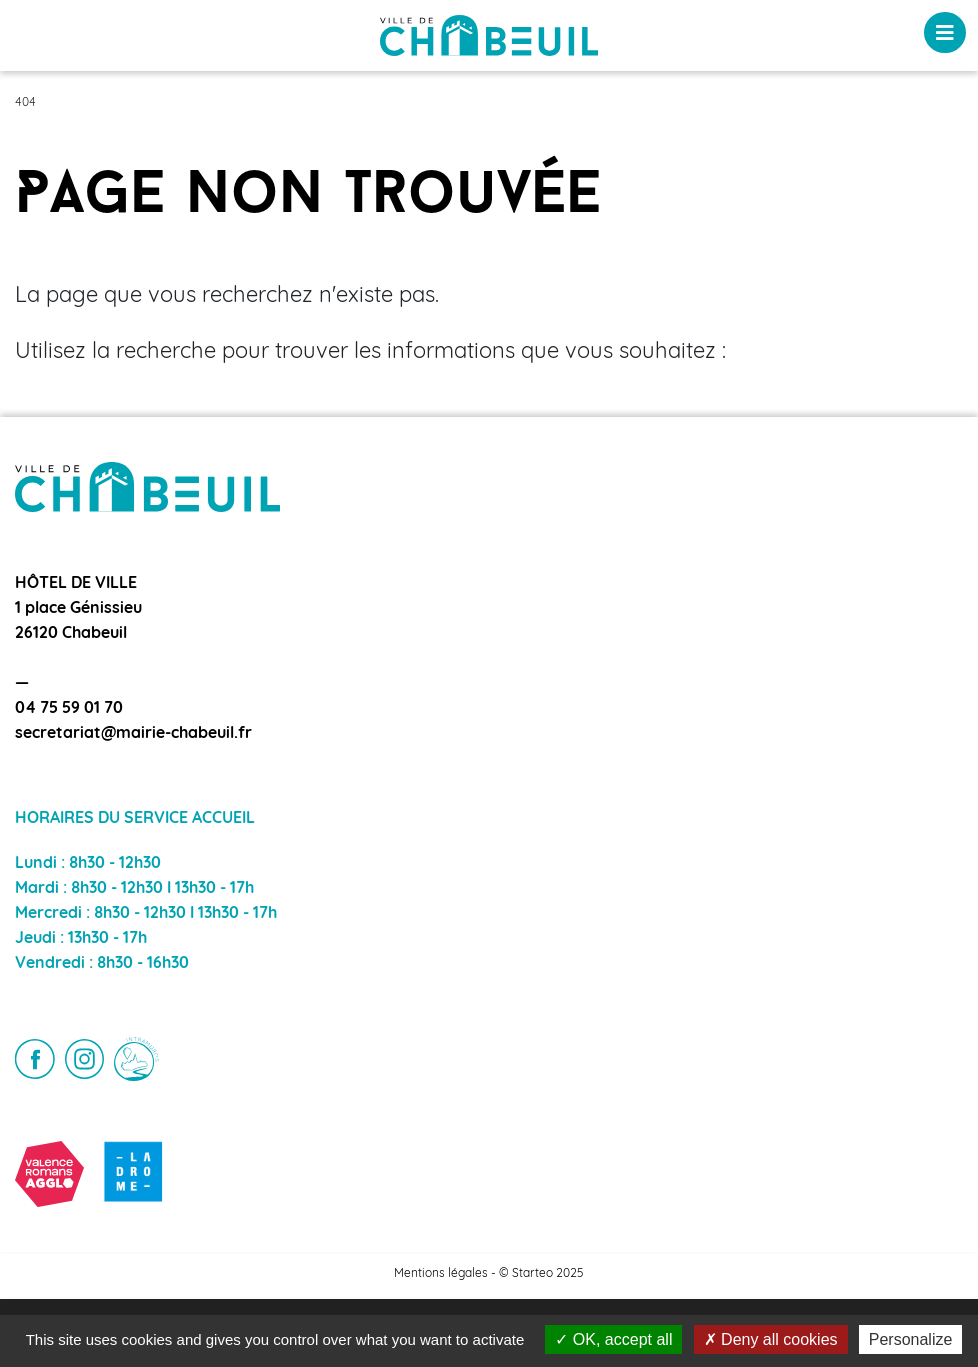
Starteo (532, 1274)
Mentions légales (441, 1274)
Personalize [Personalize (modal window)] (911, 1339)
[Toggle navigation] (945, 32)
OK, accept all (613, 1339)
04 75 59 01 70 (69, 709)
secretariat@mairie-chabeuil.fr (133, 734)
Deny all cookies (771, 1339)
